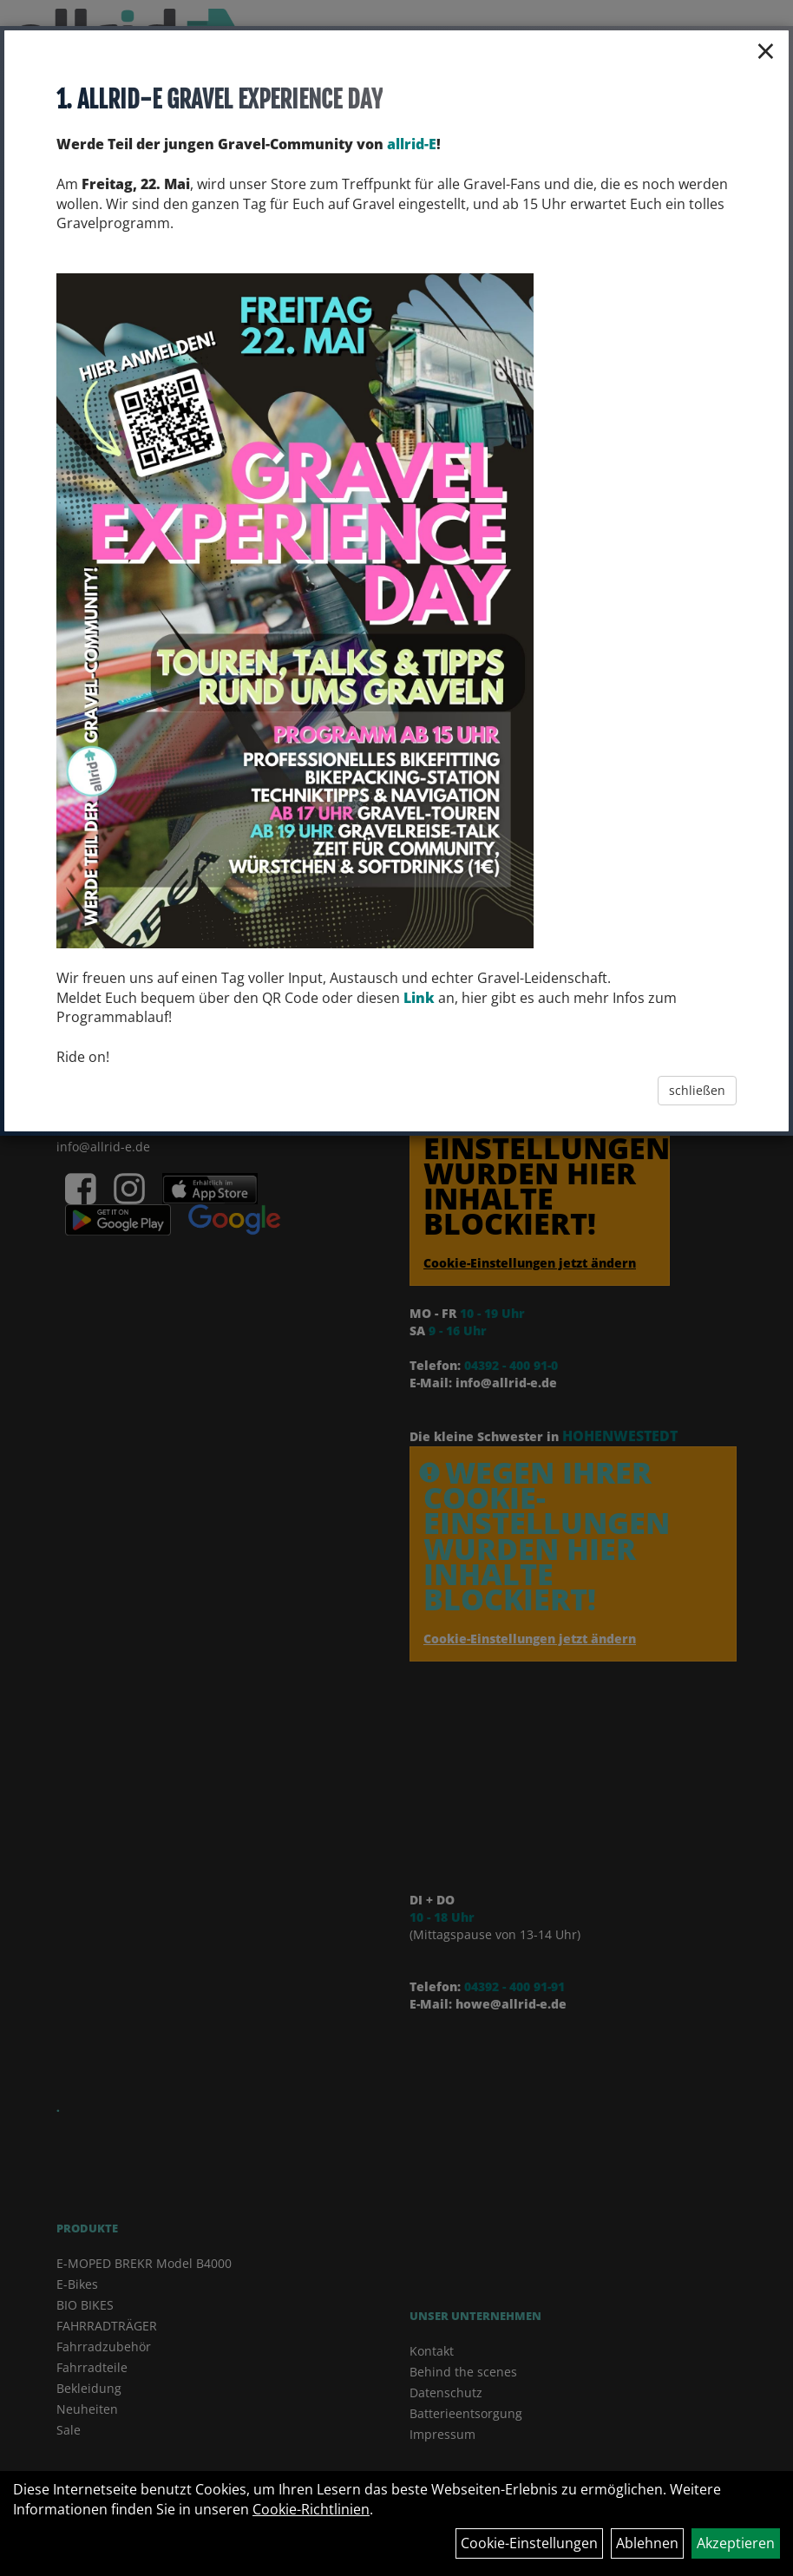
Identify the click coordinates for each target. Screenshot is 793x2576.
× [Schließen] (766, 50)
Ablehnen (647, 2543)
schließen (697, 1090)
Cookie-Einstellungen (529, 2543)
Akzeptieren (736, 2543)
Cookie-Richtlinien (311, 2509)
